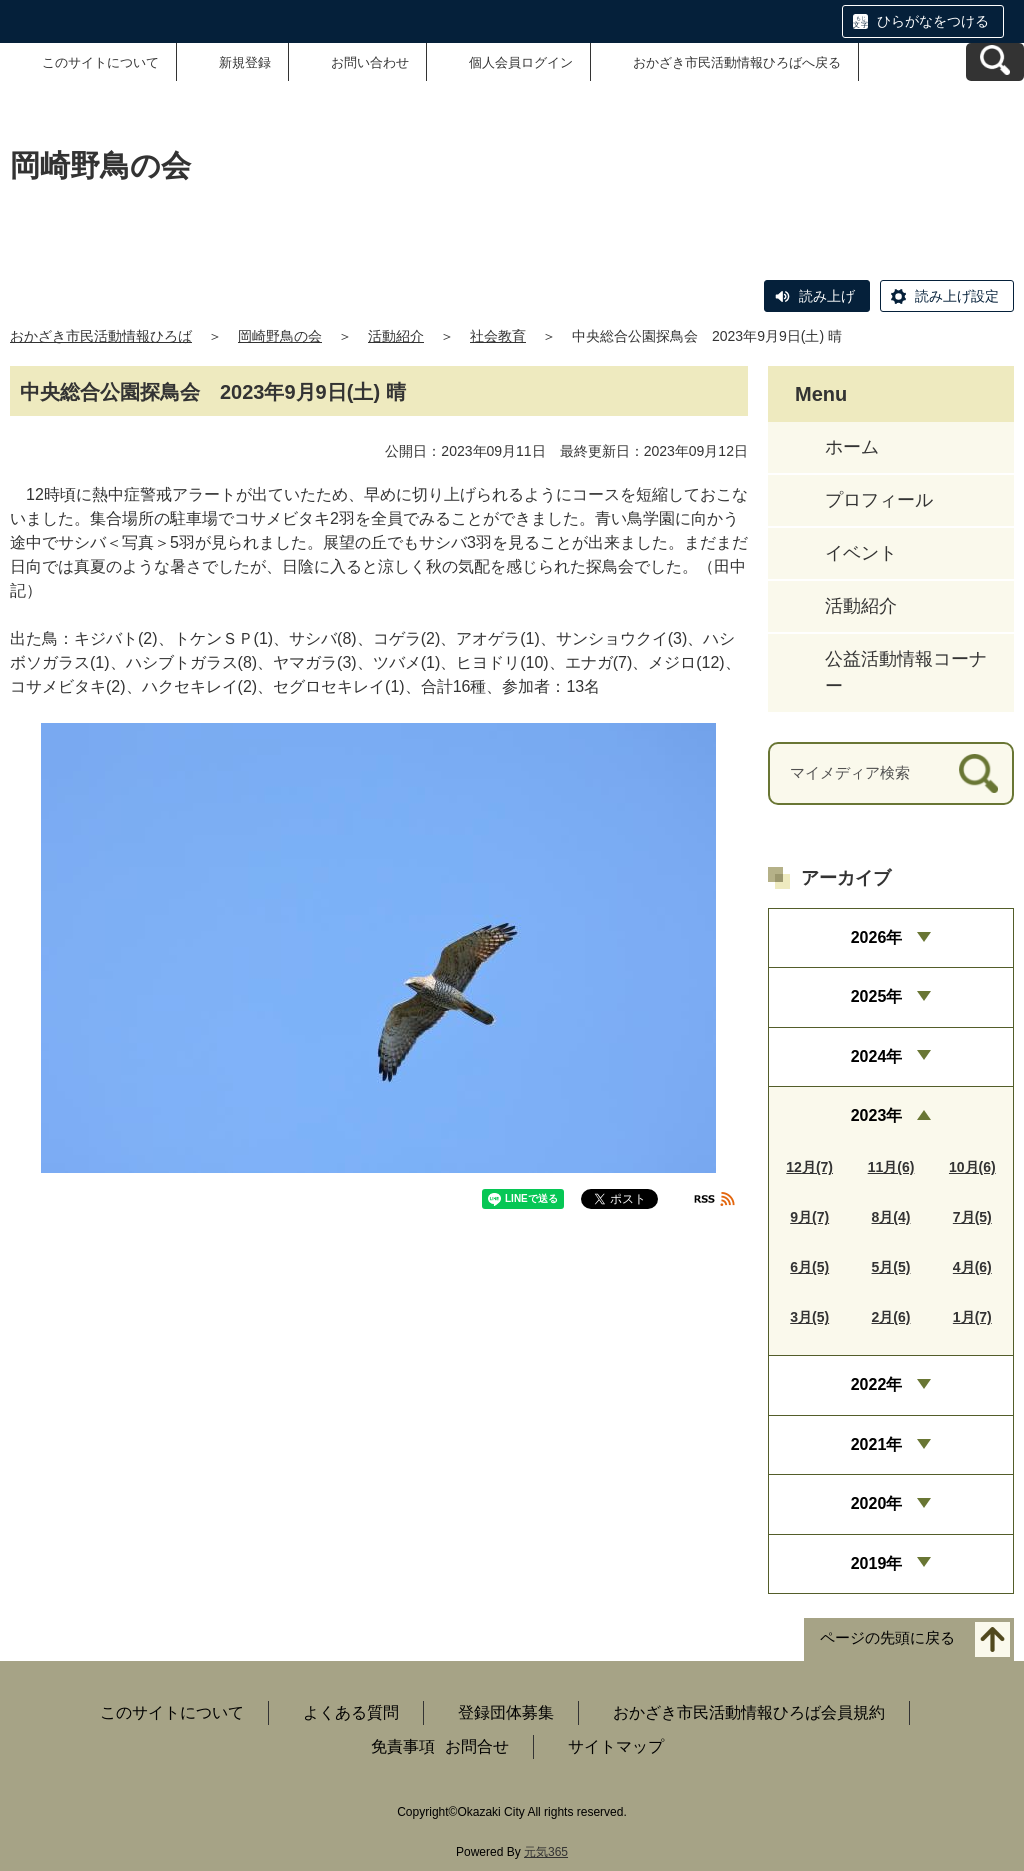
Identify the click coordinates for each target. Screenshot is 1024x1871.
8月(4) (891, 1217)
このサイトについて (100, 62)
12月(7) (809, 1167)
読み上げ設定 (957, 296)
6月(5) (809, 1267)
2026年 (877, 937)
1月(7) (972, 1317)
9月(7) (809, 1217)
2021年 (877, 1444)
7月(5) (972, 1217)
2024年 (877, 1056)
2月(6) (891, 1317)
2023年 (877, 1115)
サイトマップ (616, 1746)
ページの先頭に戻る (887, 1637)
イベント (861, 553)
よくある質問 (351, 1712)
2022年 (877, 1384)
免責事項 (403, 1746)
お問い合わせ (370, 62)
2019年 (877, 1563)
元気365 (546, 1852)
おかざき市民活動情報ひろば (101, 336)
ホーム (852, 447)
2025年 (877, 996)
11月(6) (891, 1167)
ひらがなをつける (933, 21)
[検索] (978, 773)
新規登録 (245, 62)
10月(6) (972, 1167)
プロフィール (879, 500)
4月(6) (972, 1267)
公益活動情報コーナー (906, 672)
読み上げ (827, 296)
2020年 (877, 1503)
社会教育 (498, 336)
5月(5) (891, 1267)
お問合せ (477, 1746)
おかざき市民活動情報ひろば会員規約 (749, 1712)
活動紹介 (396, 336)
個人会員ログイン (521, 62)
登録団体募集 (506, 1712)
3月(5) (809, 1317)
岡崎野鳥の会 (280, 336)
